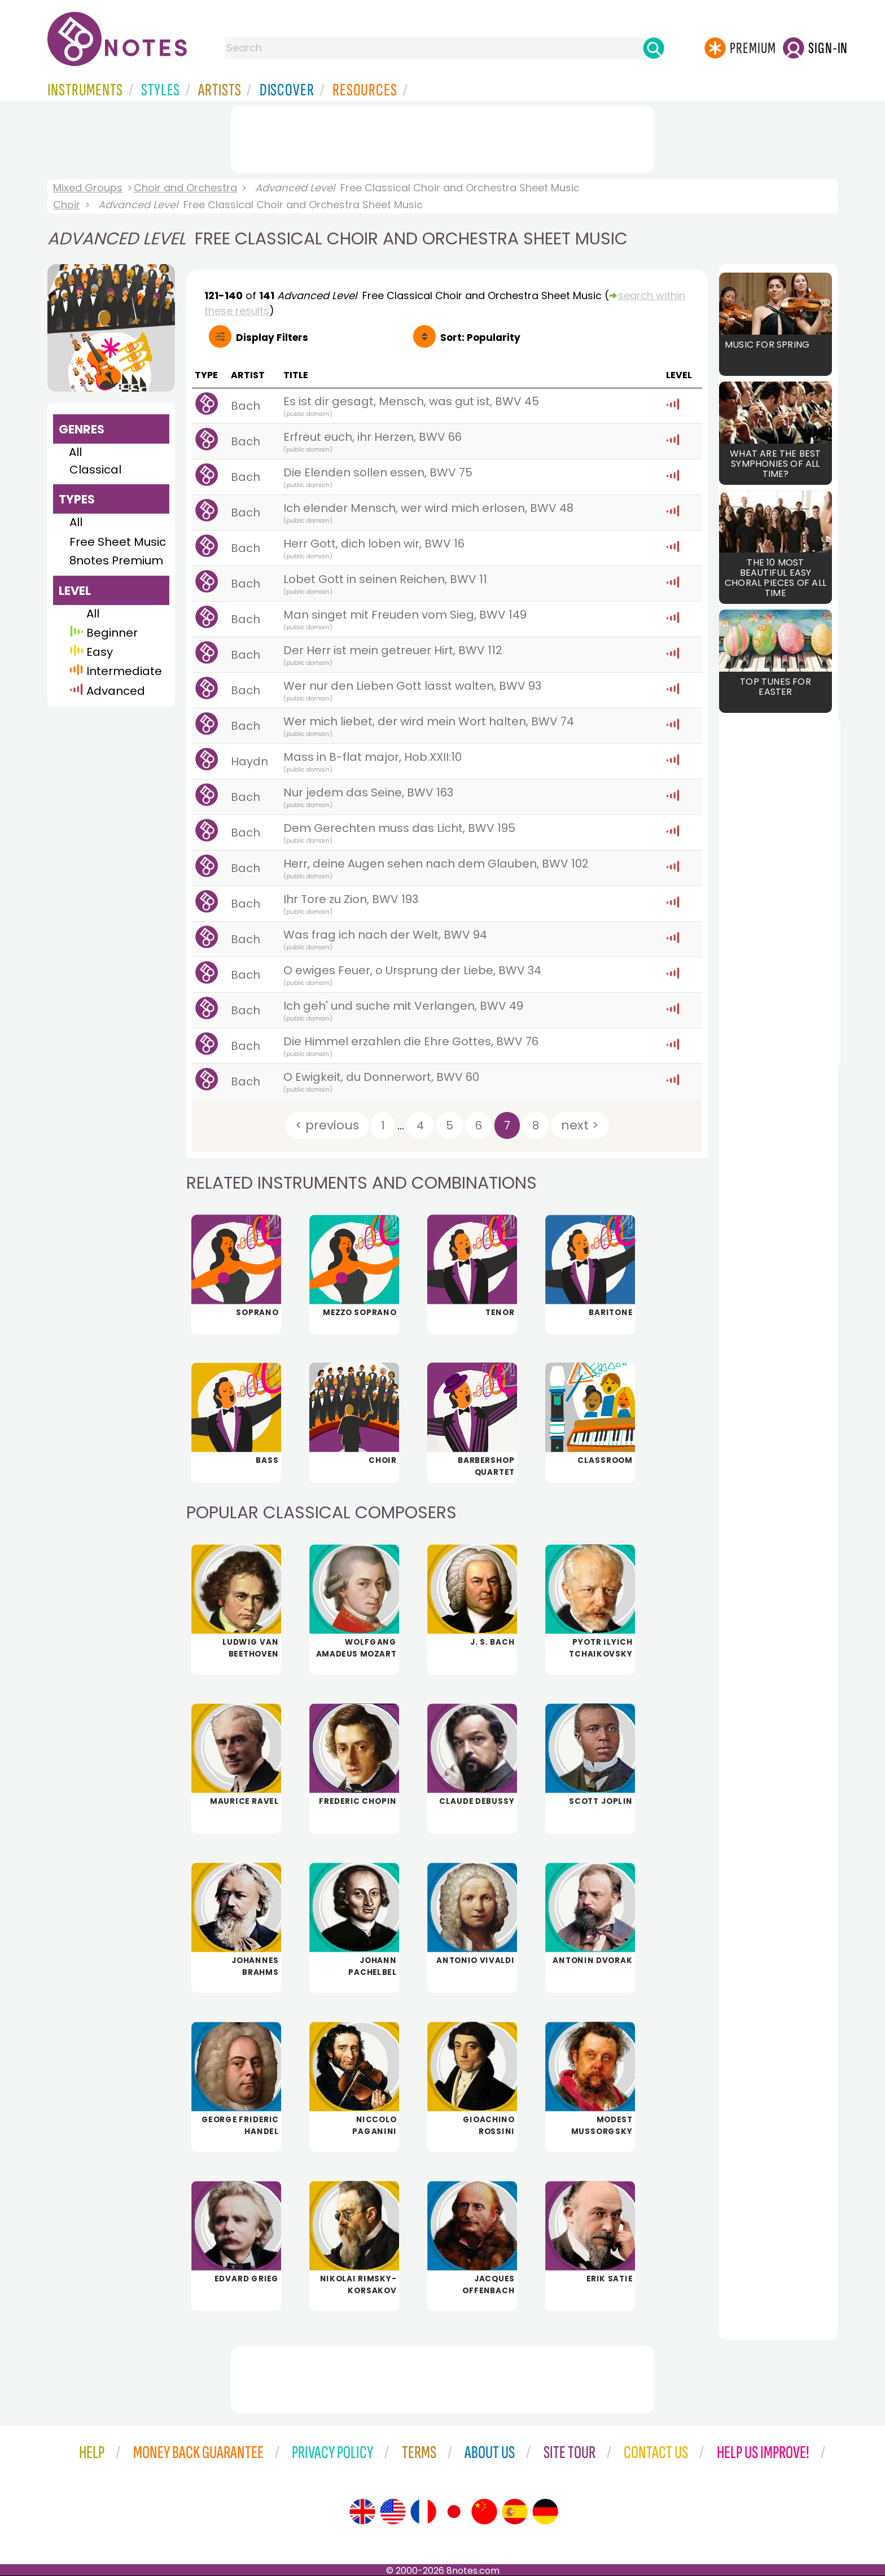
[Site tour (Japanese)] (454, 2512)
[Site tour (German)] (545, 2512)
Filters (272, 337)
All (75, 452)
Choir (66, 205)
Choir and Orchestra (185, 188)
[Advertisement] (442, 137)
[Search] (653, 48)
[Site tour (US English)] (393, 2512)
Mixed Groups (87, 188)
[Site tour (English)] (362, 2512)
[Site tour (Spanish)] (515, 2512)
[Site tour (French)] (423, 2512)
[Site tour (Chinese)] (484, 2512)
